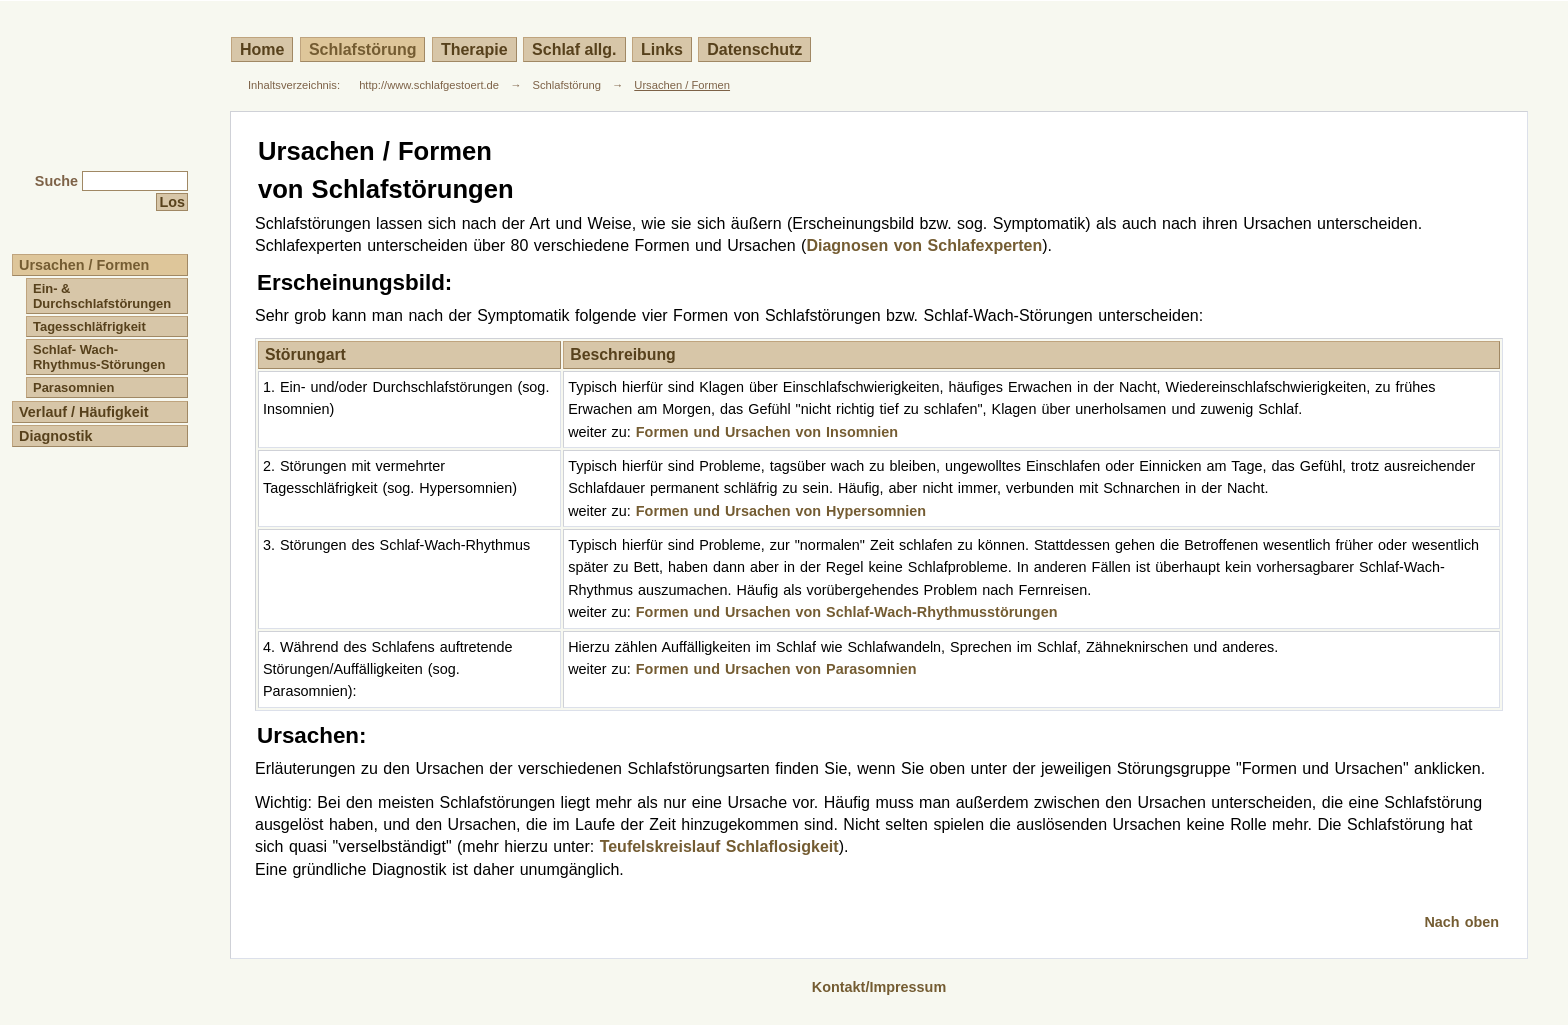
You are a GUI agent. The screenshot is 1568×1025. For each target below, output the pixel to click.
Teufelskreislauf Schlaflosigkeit (719, 846)
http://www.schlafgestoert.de (429, 85)
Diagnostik (56, 436)
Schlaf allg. (574, 49)
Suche (56, 181)
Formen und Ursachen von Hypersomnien (781, 511)
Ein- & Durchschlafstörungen (102, 296)
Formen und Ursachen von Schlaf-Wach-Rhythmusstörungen (847, 612)
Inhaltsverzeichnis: (294, 85)
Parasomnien (73, 387)
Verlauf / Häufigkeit (84, 412)
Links (662, 49)
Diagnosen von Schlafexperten (924, 245)
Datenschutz (754, 49)
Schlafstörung (363, 49)
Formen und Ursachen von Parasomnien (776, 669)
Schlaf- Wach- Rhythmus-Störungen (99, 357)
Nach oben (1461, 922)
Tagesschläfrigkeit (89, 326)
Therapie (474, 49)
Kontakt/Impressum (879, 987)
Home (262, 49)
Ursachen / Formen (682, 85)
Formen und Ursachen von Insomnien (767, 432)
